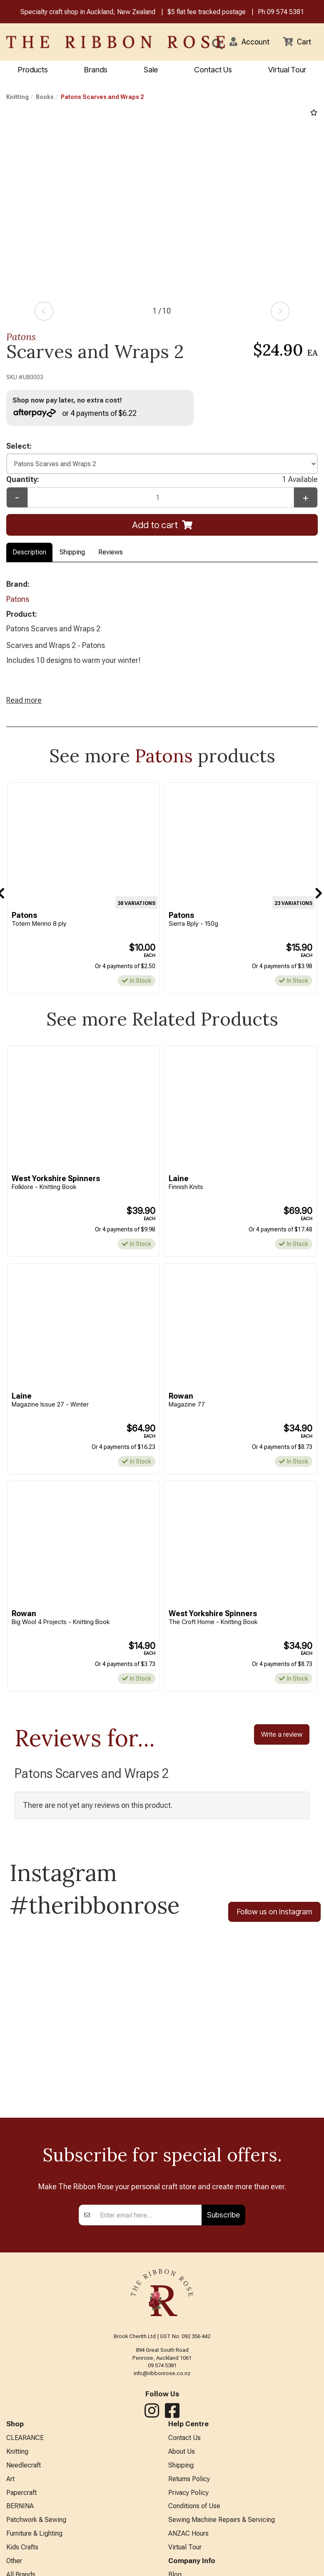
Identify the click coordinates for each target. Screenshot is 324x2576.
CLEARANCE (25, 2438)
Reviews (110, 552)
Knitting (17, 97)
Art (10, 2479)
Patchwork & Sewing (36, 2520)
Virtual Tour (287, 69)
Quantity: (162, 480)
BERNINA (20, 2506)
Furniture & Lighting (34, 2533)
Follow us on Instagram (274, 1912)
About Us (181, 2451)
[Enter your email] (148, 2215)
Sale (151, 69)
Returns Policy (189, 2479)
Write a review (281, 1735)
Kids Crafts (22, 2547)
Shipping (72, 552)
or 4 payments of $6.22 (75, 413)
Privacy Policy (188, 2493)
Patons (21, 336)
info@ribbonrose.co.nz (162, 2373)
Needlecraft (23, 2465)
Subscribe (223, 2214)
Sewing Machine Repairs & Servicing (221, 2520)
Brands (95, 69)
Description (29, 552)
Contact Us (213, 69)
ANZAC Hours (188, 2533)
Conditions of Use (194, 2506)
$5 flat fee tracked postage (206, 12)
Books (45, 97)
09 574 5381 (285, 12)
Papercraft (21, 2493)
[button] (249, 42)
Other (14, 2561)
